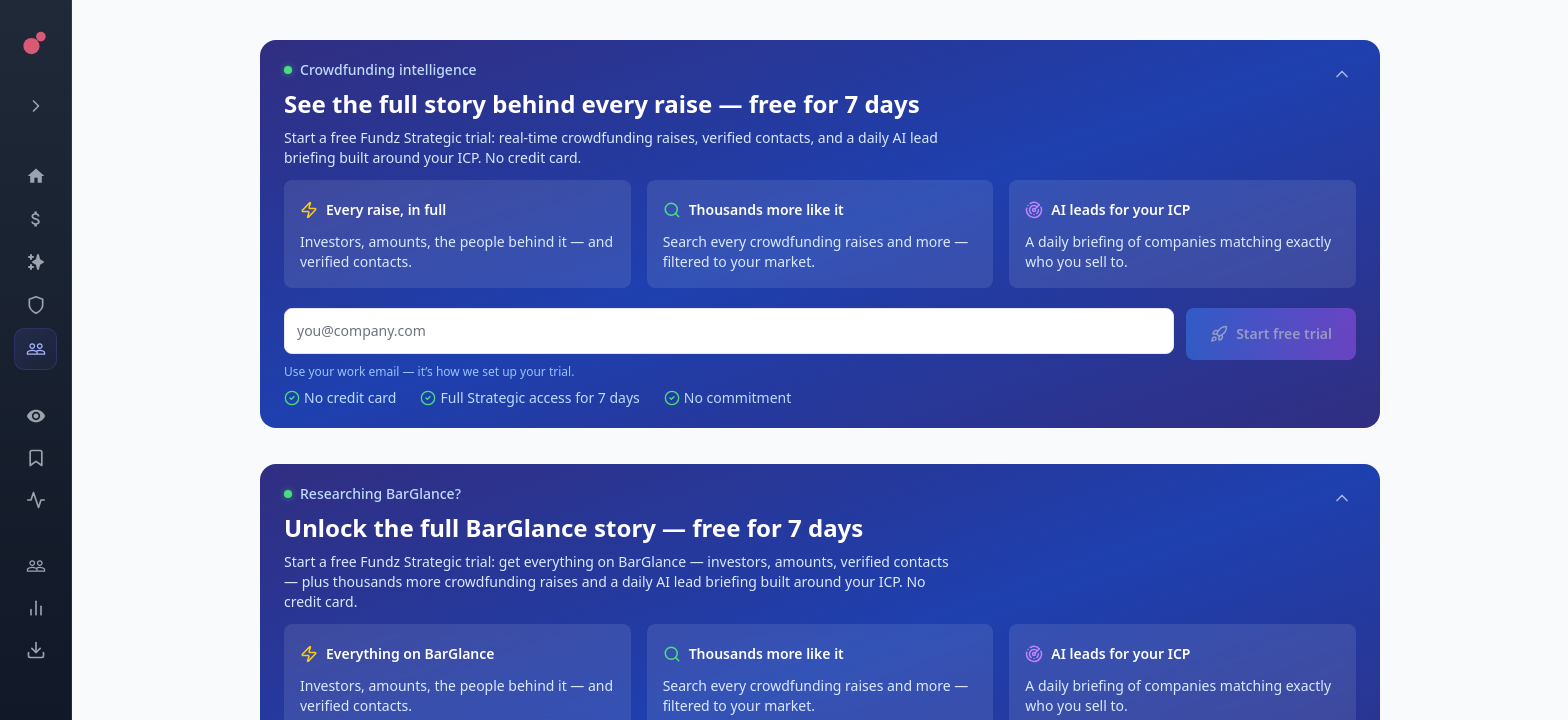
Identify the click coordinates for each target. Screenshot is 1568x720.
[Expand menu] (35, 106)
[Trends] (35, 608)
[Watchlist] (35, 416)
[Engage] (35, 566)
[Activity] (35, 500)
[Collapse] (1342, 74)
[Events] (35, 219)
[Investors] (35, 349)
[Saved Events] (35, 458)
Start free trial (1271, 333)
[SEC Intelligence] (35, 305)
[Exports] (35, 650)
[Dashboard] (35, 176)
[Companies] (35, 262)
